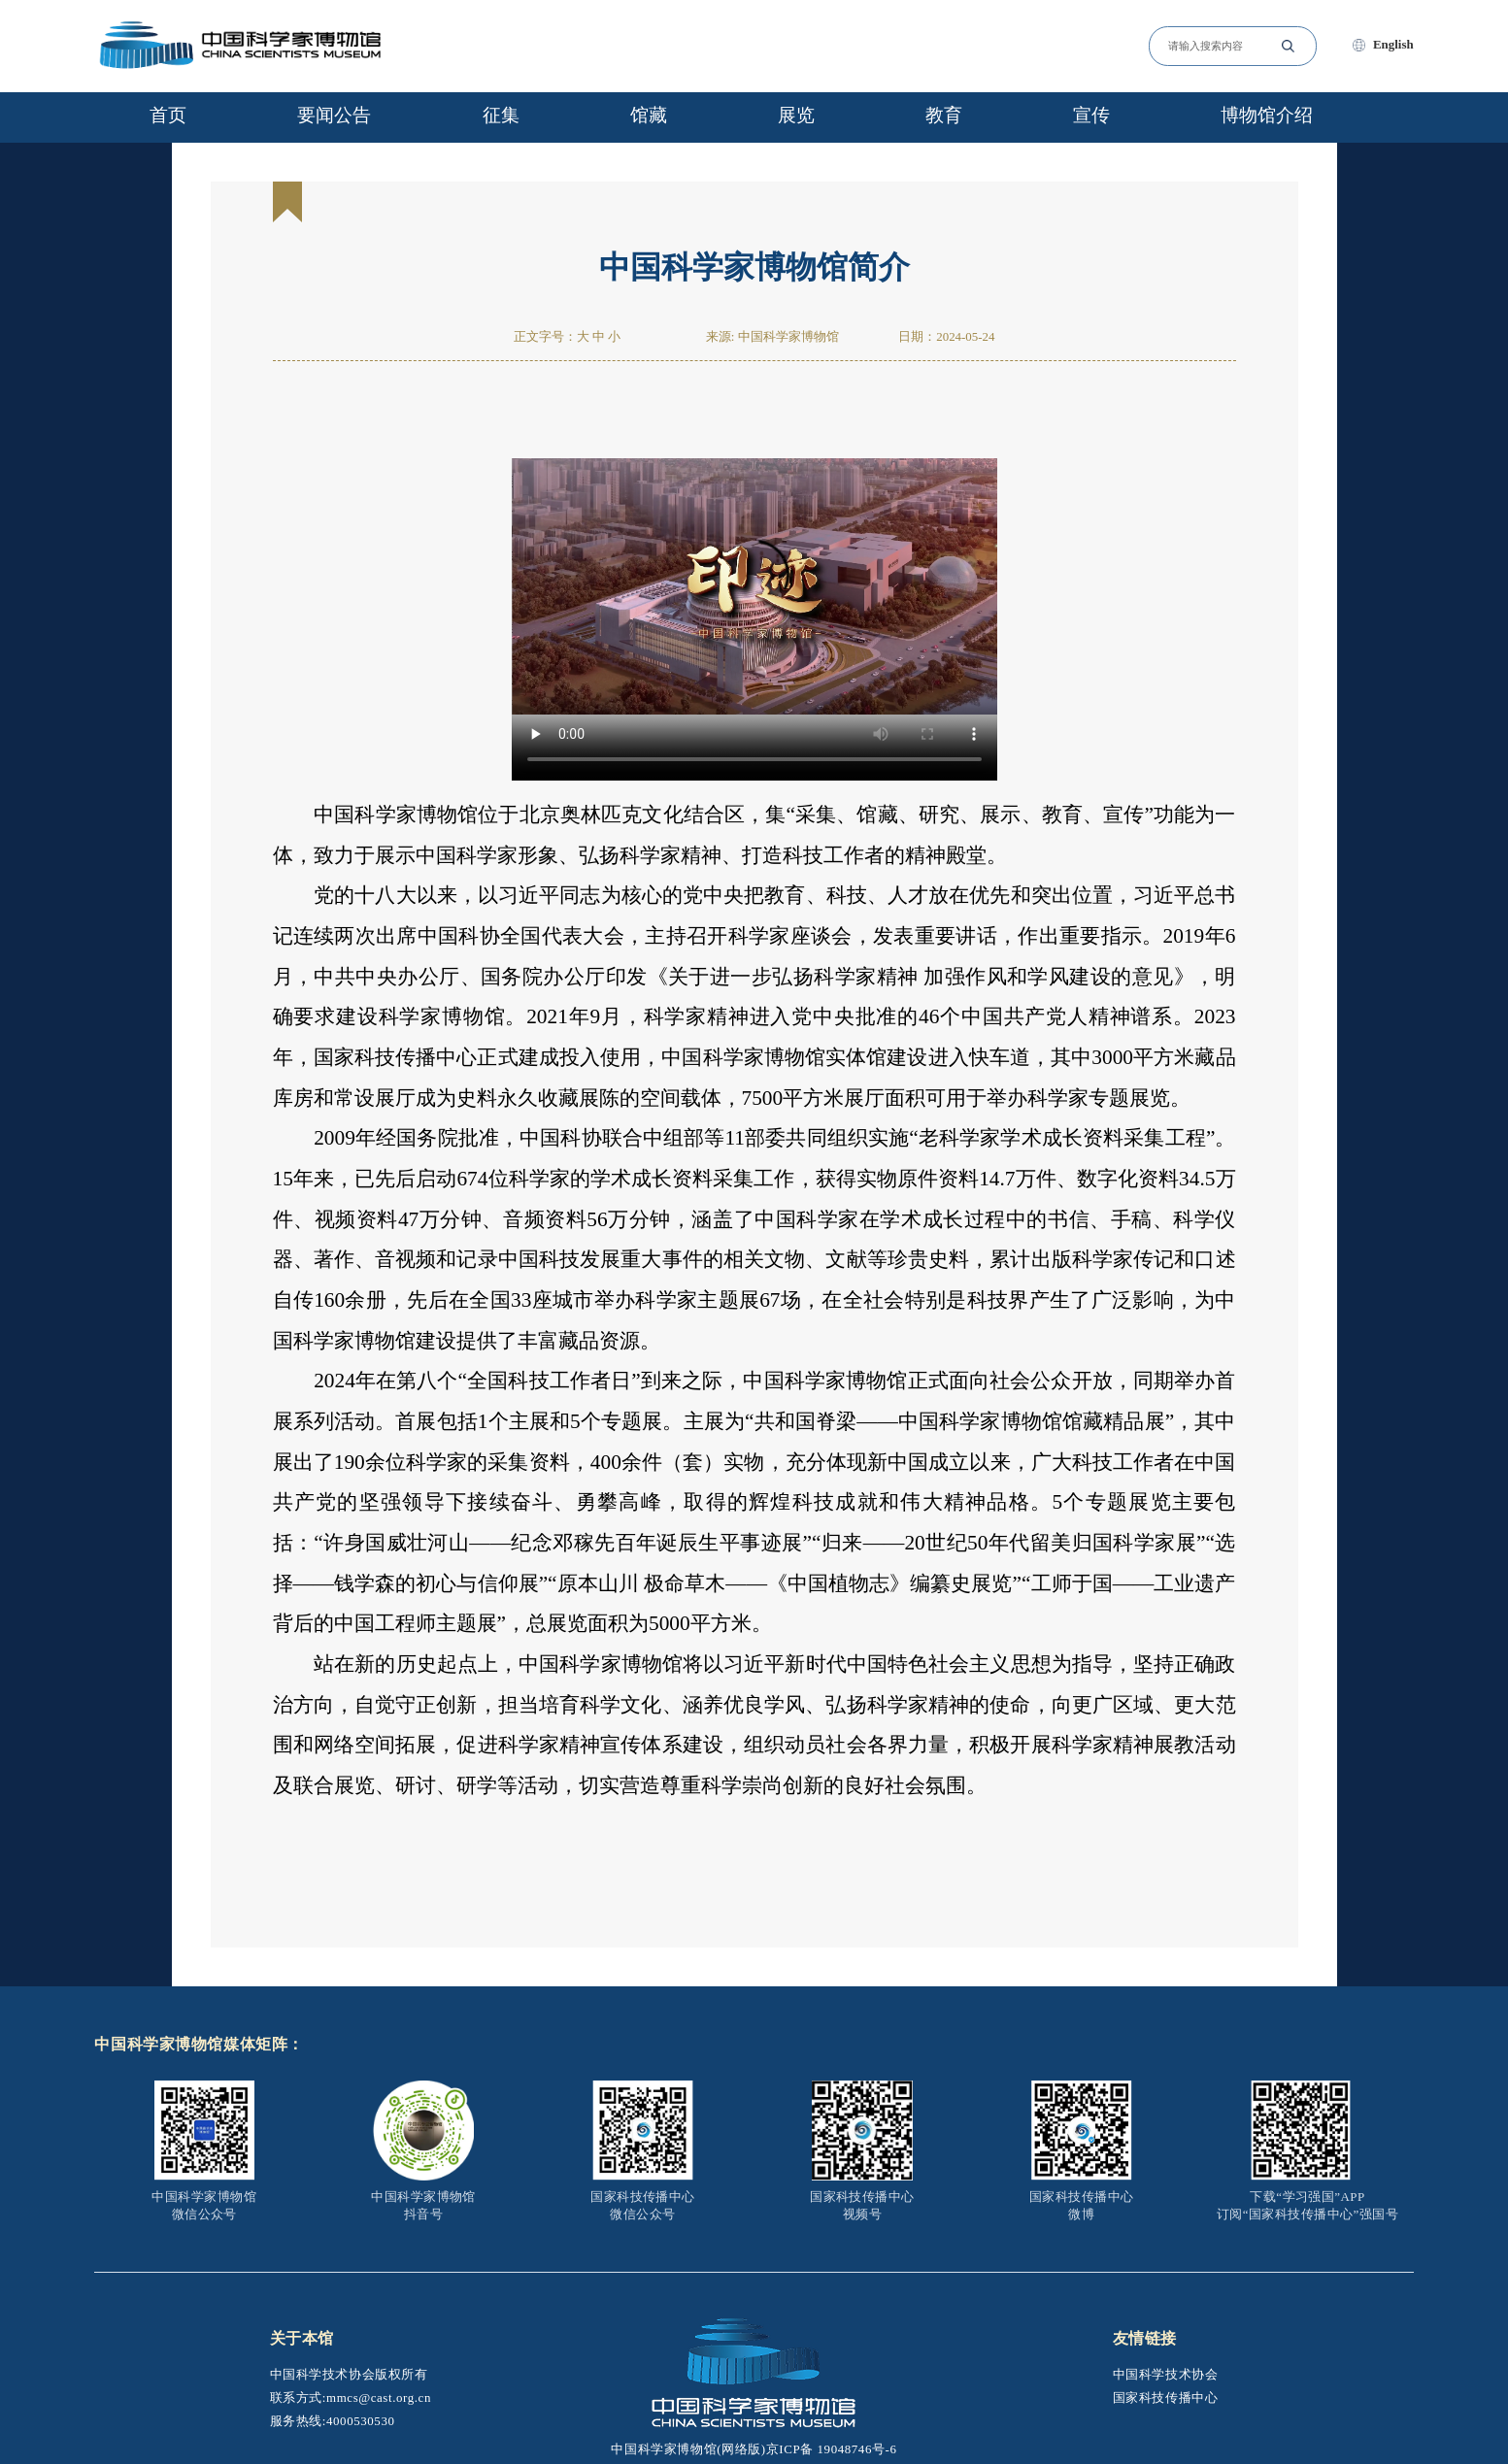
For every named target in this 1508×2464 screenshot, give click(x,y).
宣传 (1091, 115)
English (1393, 44)
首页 (168, 115)
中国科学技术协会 (1166, 2374)
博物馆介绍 (1267, 115)
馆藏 (648, 115)
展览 (796, 115)
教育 (943, 115)
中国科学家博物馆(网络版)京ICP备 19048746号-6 (753, 2449)
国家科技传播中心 (1166, 2397)
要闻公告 (334, 115)
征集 (501, 115)
